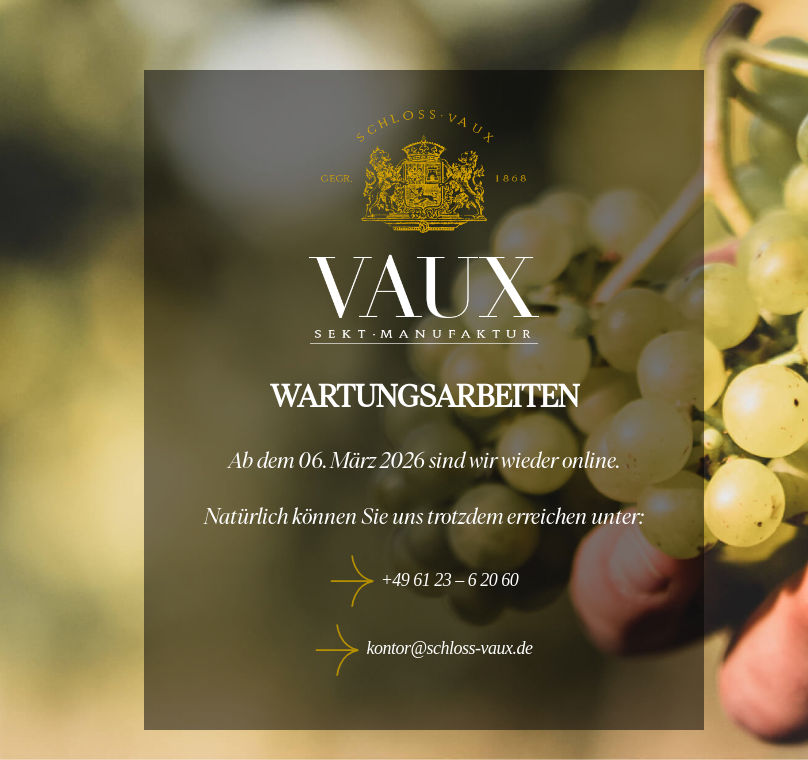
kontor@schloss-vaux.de (449, 648)
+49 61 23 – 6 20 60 (450, 580)
